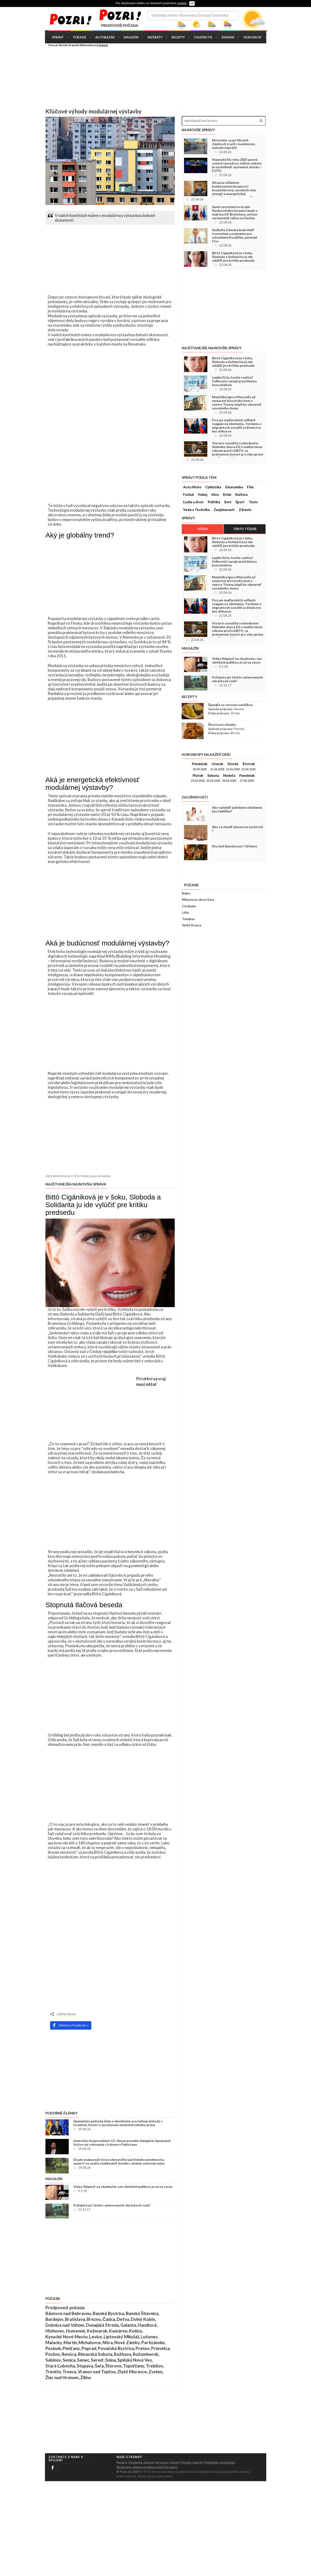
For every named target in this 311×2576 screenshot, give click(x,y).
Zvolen (155, 2371)
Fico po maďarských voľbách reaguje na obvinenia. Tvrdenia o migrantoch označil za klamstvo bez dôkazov (237, 425)
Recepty (178, 37)
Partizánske (153, 2342)
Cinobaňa (189, 906)
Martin (70, 2342)
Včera (203, 529)
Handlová (147, 2325)
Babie (186, 893)
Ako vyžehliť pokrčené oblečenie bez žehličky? (237, 809)
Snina (110, 2360)
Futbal (188, 494)
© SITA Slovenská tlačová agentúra (165, 2471)
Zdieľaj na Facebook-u (71, 2025)
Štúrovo (113, 2366)
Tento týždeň (244, 529)
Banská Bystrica (108, 2313)
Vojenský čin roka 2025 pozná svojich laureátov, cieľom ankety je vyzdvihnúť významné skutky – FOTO (237, 165)
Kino (215, 494)
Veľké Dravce (192, 925)
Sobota (213, 775)
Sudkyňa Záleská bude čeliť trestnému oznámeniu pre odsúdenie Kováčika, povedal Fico (234, 235)
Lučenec (149, 2336)
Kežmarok (97, 2331)
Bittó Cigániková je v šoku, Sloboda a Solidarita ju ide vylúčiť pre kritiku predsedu (233, 256)
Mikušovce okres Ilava (198, 899)
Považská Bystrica (116, 2348)
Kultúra (241, 494)
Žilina (85, 2377)
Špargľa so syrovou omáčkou (230, 705)
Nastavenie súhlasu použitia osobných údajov (147, 2467)
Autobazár (105, 37)
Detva (123, 2319)
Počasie (79, 37)
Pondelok (199, 764)
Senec (83, 2360)
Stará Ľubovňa (60, 2366)
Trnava (69, 2371)
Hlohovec (54, 2331)
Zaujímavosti (224, 509)
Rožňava (122, 2354)
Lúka (185, 912)
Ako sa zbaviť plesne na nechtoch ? (237, 828)
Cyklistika (213, 487)
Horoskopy (162, 2462)
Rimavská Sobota (95, 2354)
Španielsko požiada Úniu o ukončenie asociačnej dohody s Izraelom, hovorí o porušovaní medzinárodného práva (118, 2123)
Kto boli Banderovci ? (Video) (234, 846)
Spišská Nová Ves (134, 2360)
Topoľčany (133, 2366)
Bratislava (75, 2319)
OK (192, 3)
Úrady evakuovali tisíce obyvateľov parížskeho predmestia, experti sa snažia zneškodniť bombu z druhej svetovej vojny (118, 2161)
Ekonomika (234, 487)
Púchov (52, 2354)
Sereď (97, 2360)
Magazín (131, 37)
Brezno (94, 2319)
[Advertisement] (159, 76)
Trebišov (154, 2366)
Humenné (75, 2331)
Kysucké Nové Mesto (66, 2336)
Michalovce (90, 2342)
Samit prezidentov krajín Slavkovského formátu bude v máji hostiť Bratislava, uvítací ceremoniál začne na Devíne (234, 212)
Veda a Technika (196, 509)
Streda (232, 764)
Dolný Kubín (143, 2319)
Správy (58, 37)
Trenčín (53, 2371)
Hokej (202, 494)
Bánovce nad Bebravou (68, 2313)
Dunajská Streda (102, 2325)
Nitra (108, 2342)
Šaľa (99, 2366)
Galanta (128, 2325)
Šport (240, 502)
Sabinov (53, 2360)
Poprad (89, 2348)
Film (250, 487)
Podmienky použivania (219, 2462)
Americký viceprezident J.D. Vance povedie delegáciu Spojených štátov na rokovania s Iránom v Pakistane (122, 2142)
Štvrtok (249, 764)
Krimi (227, 494)
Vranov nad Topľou (97, 2371)
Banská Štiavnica (142, 2313)
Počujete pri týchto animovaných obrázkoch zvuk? (111, 2205)
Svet (228, 502)
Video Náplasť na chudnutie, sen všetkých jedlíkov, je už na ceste (122, 2187)
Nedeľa (229, 775)
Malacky (53, 2342)
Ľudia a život (193, 502)
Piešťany (71, 2348)
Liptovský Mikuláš (121, 2336)
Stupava (85, 2366)
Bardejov (54, 2319)
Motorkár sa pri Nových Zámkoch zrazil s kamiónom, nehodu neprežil (233, 144)
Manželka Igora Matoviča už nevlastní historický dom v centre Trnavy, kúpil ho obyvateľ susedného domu (236, 402)
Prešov (143, 2348)
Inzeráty (154, 37)
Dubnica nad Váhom (64, 2325)
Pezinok (53, 2348)
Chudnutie (203, 37)
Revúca (69, 2354)
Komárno (118, 2331)
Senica (69, 2360)
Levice (95, 2336)
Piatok (198, 775)
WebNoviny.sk (61, 1176)
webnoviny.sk (126, 2476)
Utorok (217, 764)
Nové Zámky (127, 2342)
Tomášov (188, 919)
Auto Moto (192, 487)
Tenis (253, 502)
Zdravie (227, 37)
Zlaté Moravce (132, 2371)
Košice (135, 2331)
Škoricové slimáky (222, 724)
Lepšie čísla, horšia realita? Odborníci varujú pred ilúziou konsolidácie (234, 381)
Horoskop (252, 37)
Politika (214, 502)
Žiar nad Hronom (62, 2377)
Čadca (109, 2319)
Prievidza (160, 2348)
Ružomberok (145, 2354)
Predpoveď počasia (65, 2307)
